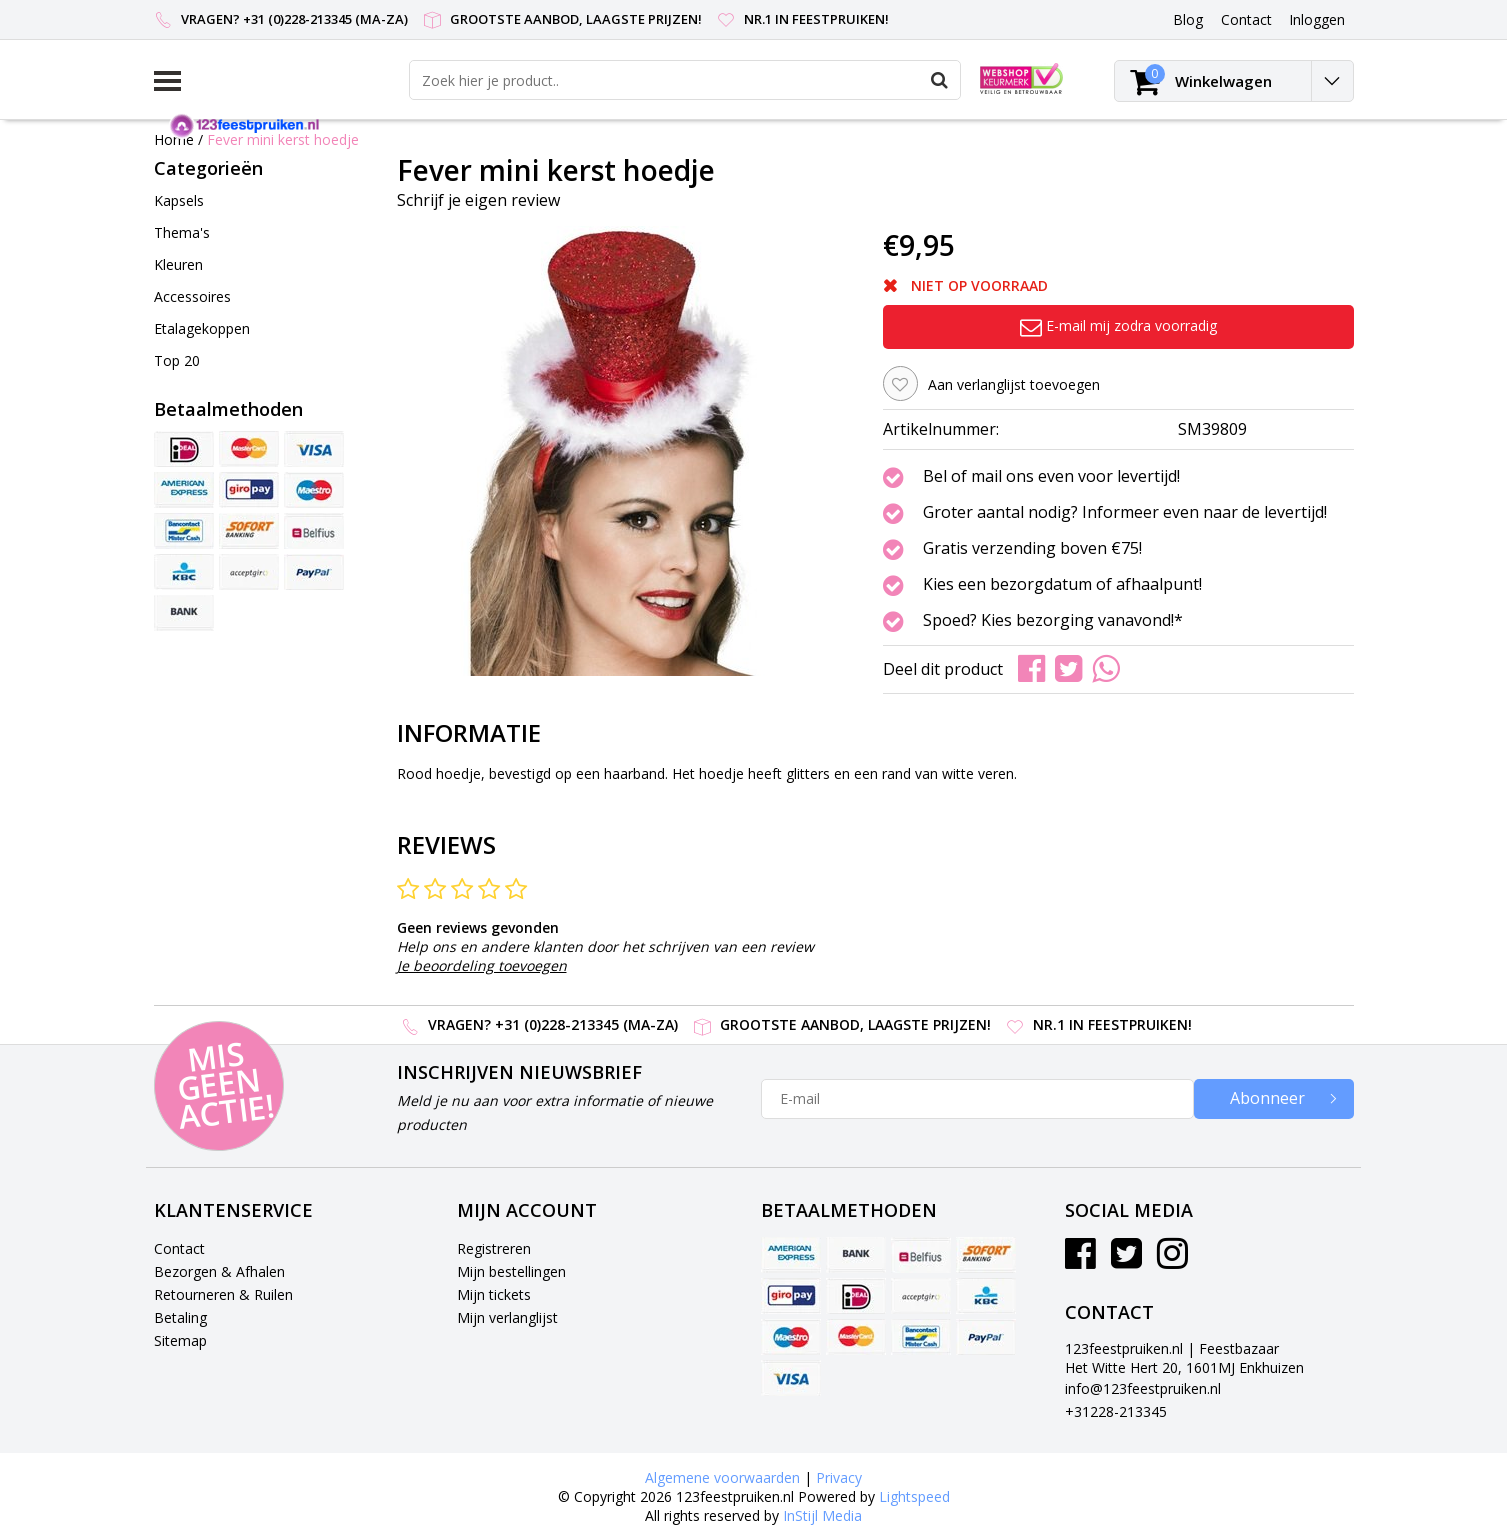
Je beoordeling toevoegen (482, 965)
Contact (179, 1248)
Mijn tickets (494, 1294)
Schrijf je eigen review (478, 200)
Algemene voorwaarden (722, 1477)
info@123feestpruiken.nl (1143, 1388)
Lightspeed (914, 1496)
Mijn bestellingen (511, 1271)
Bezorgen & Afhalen (219, 1271)
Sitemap (180, 1340)
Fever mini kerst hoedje (283, 139)
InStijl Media (822, 1515)
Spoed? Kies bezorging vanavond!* (1053, 621)
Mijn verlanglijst (507, 1317)
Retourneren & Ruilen (223, 1294)
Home (174, 139)
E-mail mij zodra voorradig (1118, 325)
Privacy (839, 1477)
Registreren (494, 1248)
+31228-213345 (1116, 1411)
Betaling (180, 1317)
